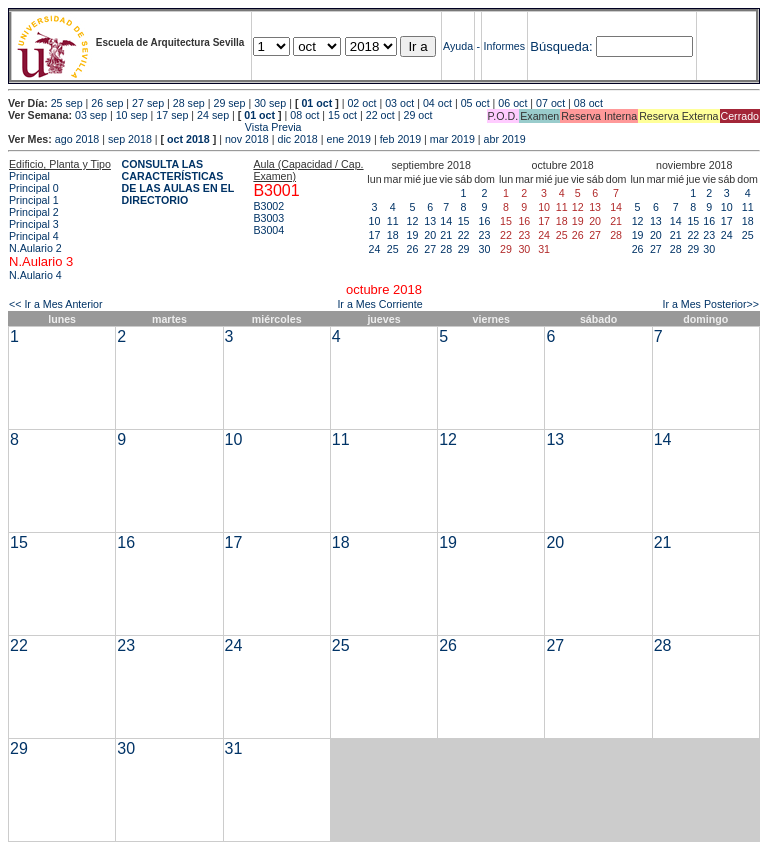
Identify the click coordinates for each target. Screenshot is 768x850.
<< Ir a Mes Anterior (56, 304)
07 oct (550, 103)
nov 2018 (247, 139)
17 (375, 235)
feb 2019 (400, 139)
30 (485, 249)
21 (446, 235)
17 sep (172, 115)
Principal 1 (34, 200)
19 (413, 235)
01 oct (316, 103)
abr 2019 (505, 139)
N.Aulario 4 (35, 275)
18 (393, 235)
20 (430, 235)
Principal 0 (34, 188)
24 (375, 249)
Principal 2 (34, 212)
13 (430, 221)
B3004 (268, 230)
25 (393, 249)
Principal (29, 176)
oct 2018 (188, 139)
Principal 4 (34, 236)
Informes (504, 46)
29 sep (229, 103)
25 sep (67, 103)
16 (485, 221)
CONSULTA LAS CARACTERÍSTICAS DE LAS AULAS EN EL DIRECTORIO (178, 182)
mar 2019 (452, 139)
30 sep (270, 103)
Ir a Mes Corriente (379, 304)
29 (464, 249)
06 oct (512, 103)
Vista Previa (155, 127)
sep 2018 (130, 139)
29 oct (418, 115)
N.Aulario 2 (35, 248)
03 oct (399, 103)
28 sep (189, 103)
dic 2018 (297, 139)
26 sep (107, 103)
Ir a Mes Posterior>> (710, 304)
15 (464, 221)
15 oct (342, 115)
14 (446, 221)
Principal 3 (34, 224)
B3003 (268, 218)
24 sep (213, 115)
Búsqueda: (561, 46)
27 (430, 249)
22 (464, 235)
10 (375, 221)
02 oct (361, 103)
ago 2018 (77, 139)
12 (413, 221)
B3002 (268, 206)
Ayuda (458, 46)
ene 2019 (348, 139)
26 (413, 249)
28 (446, 249)
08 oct (588, 103)
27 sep (148, 103)
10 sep (132, 115)
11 (393, 221)
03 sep (91, 115)
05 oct (475, 103)
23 (485, 235)
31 (234, 748)
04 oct (437, 103)
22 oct (380, 115)
